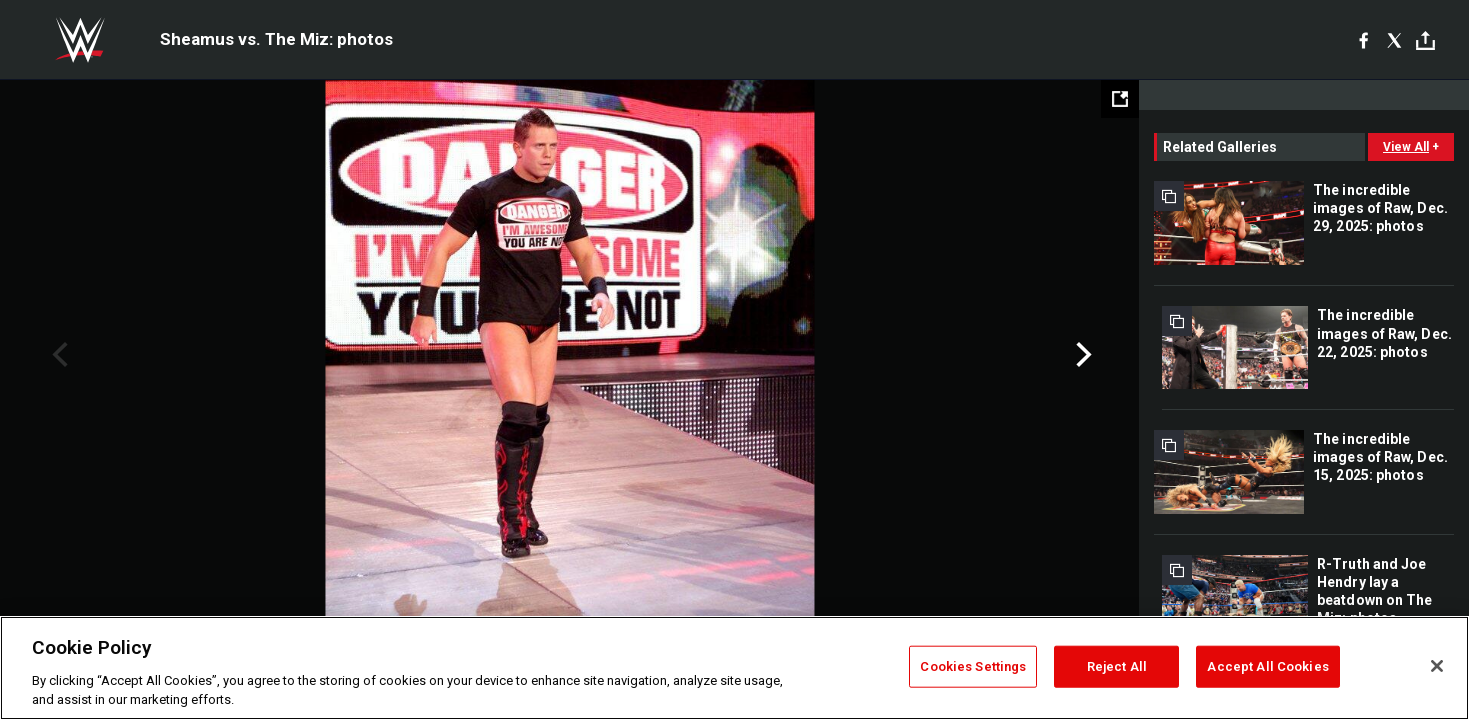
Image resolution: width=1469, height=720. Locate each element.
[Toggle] (1425, 40)
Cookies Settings (973, 666)
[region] (734, 668)
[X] (1394, 40)
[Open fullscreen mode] (1120, 99)
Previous (57, 355)
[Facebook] (1363, 40)
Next (1081, 355)
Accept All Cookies (1267, 666)
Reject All (1117, 666)
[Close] (1437, 666)
